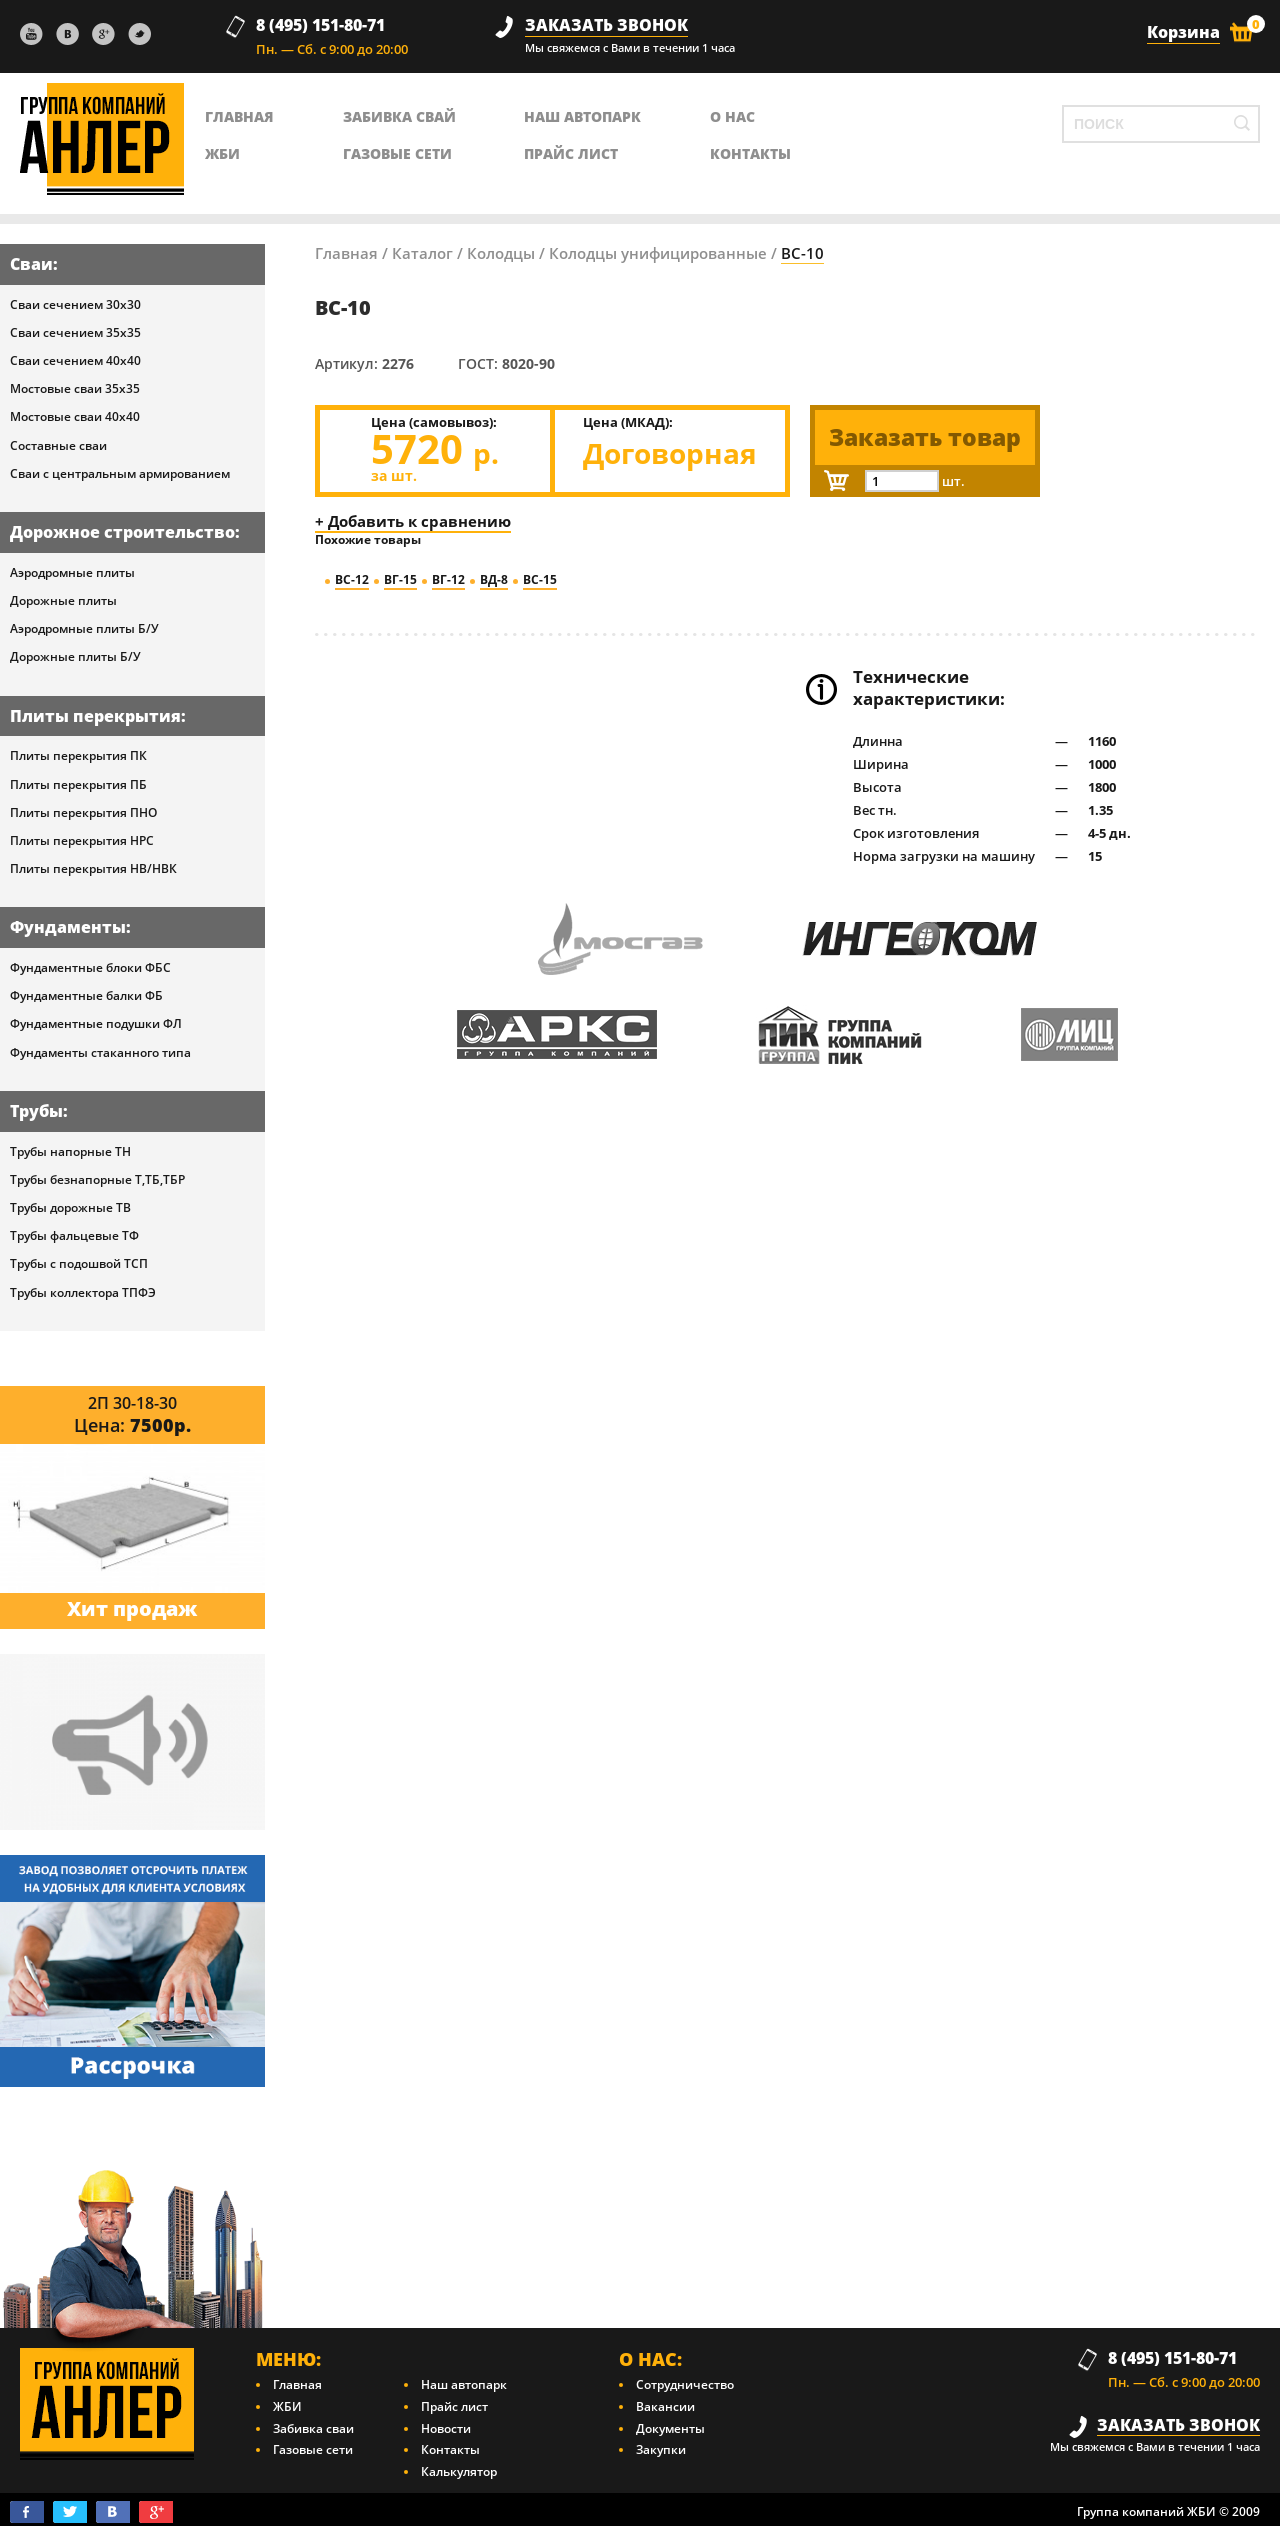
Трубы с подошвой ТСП (79, 1263)
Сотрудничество (685, 2384)
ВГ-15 (400, 579)
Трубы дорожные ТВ (70, 1207)
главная (239, 117)
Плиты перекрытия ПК (78, 755)
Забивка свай (399, 117)
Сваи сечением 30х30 (75, 304)
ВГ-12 (448, 579)
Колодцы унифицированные (658, 253)
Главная (346, 253)
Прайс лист (571, 154)
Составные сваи (58, 445)
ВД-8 (494, 579)
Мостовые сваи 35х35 (75, 388)
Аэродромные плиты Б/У (84, 628)
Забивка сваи (313, 2428)
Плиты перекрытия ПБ (78, 784)
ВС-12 (352, 579)
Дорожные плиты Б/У (75, 656)
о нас (732, 117)
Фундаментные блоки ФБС (90, 967)
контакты (750, 154)
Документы (670, 2428)
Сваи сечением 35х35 (75, 332)
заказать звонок (606, 25)
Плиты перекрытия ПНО (83, 812)
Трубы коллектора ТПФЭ (83, 1292)
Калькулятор (459, 2471)
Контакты (450, 2449)
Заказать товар (925, 437)
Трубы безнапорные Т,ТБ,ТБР (97, 1179)
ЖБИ (222, 154)
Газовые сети (397, 154)
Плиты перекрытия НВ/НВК (93, 868)
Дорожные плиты (63, 600)
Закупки (661, 2449)
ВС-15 (540, 579)
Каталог (422, 253)
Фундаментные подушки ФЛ (96, 1023)
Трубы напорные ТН (70, 1151)
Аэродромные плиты (72, 572)
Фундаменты (68, 927)
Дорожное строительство (122, 532)
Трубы (36, 1111)
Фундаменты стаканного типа (100, 1052)
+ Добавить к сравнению (413, 521)
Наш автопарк (582, 117)
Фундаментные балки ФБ (86, 995)
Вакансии (665, 2406)
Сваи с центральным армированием (120, 473)
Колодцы (501, 253)
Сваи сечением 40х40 (75, 360)
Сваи (31, 264)
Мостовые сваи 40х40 (75, 416)
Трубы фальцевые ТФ (74, 1235)
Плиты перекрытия (95, 716)
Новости (446, 2428)
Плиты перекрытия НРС (82, 840)
